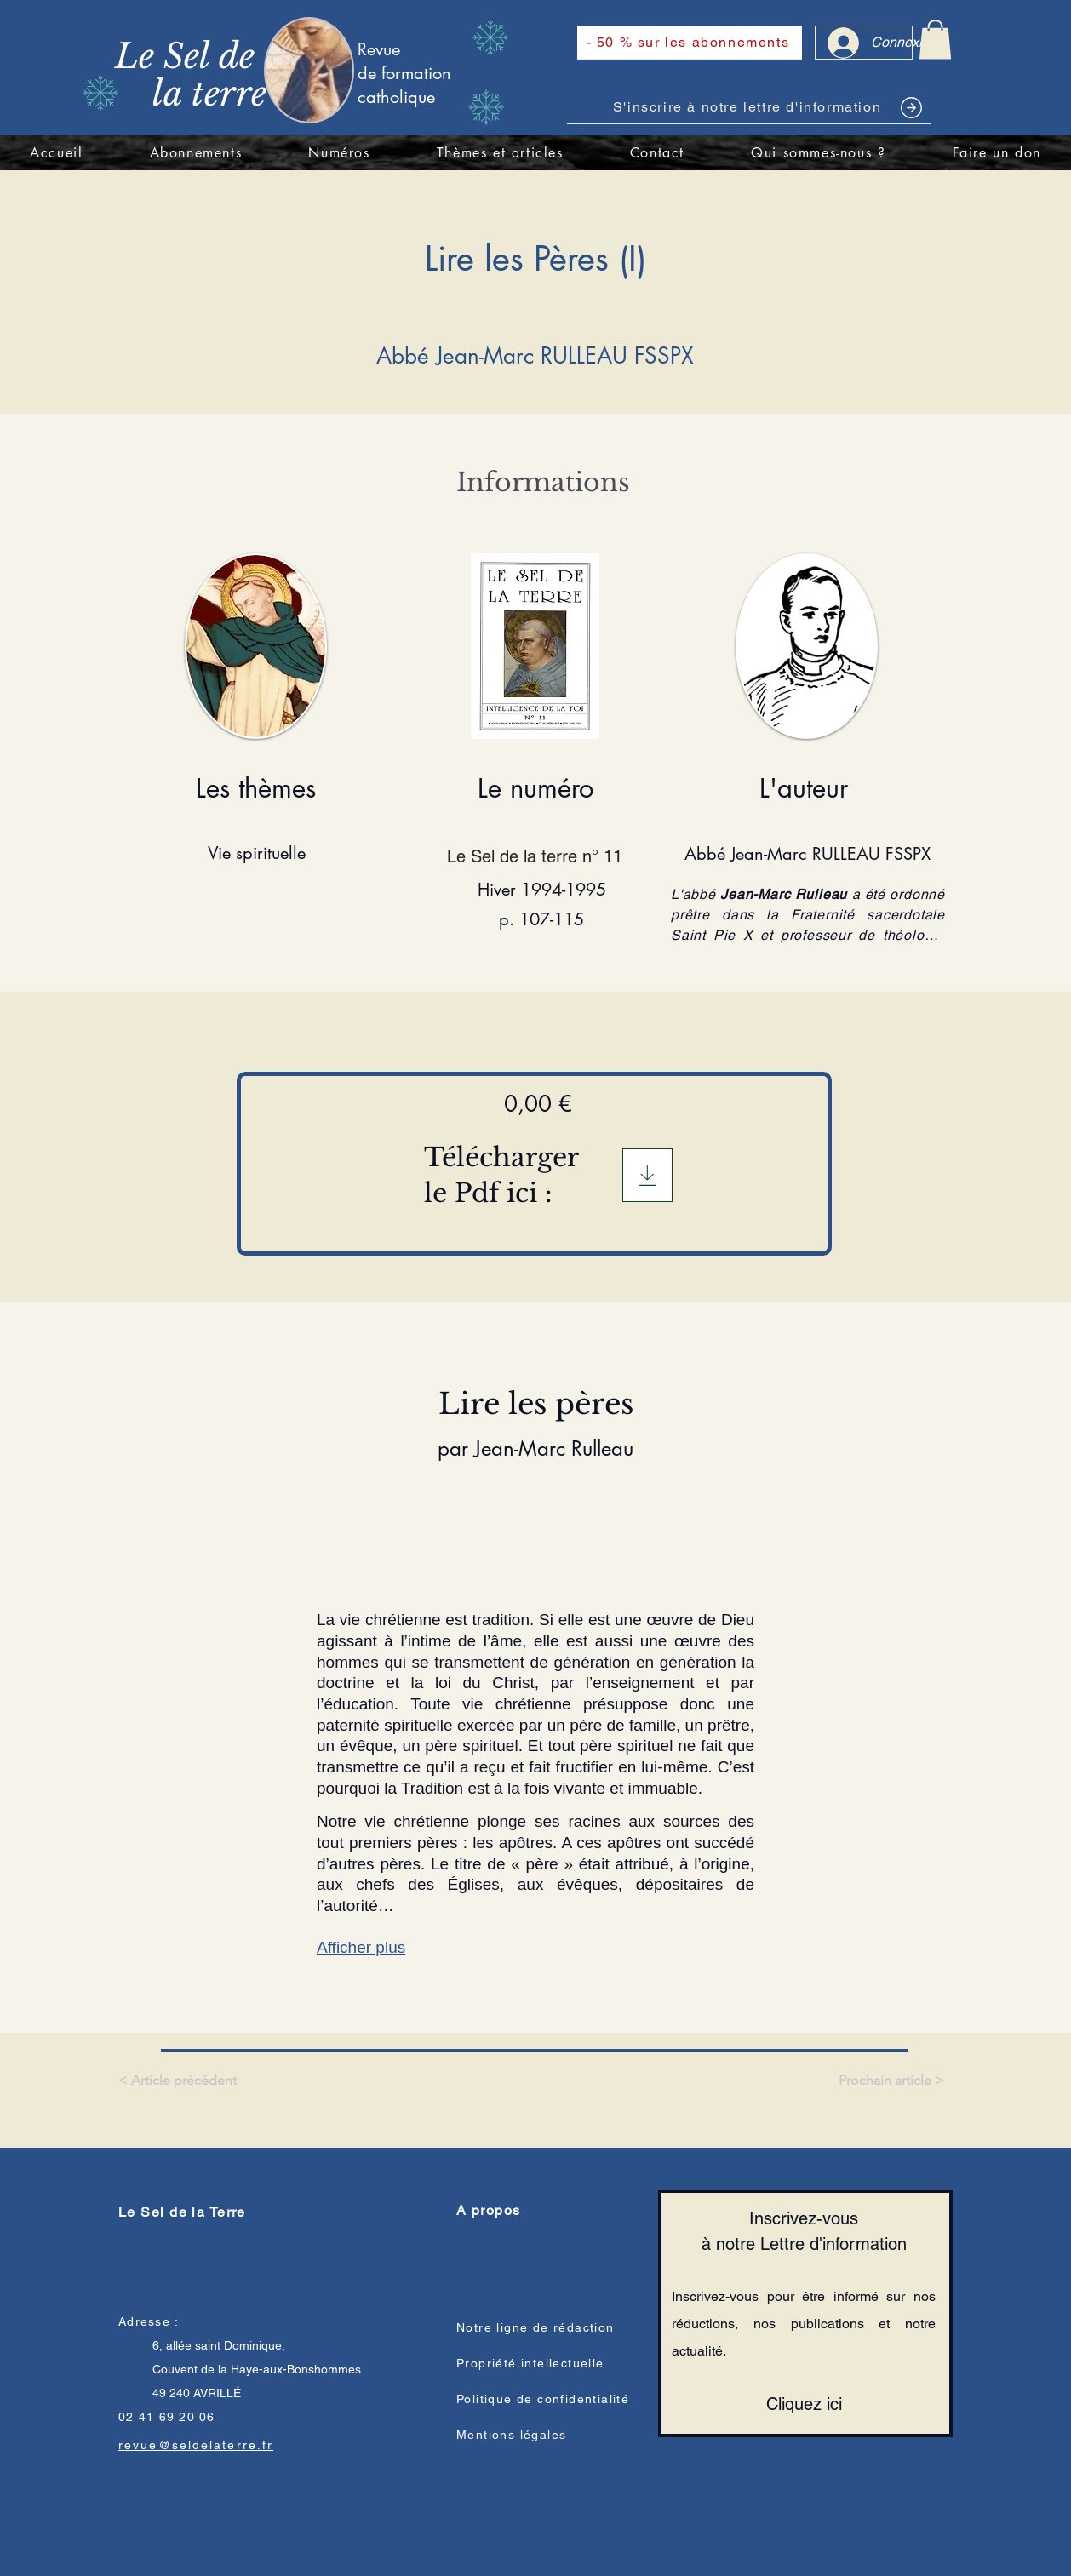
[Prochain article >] (889, 2081)
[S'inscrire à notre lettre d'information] (749, 107)
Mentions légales (511, 2434)
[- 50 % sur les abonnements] (689, 43)
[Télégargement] (647, 1175)
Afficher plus (361, 1947)
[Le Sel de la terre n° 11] (541, 856)
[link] (935, 40)
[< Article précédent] (180, 2081)
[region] (337, 69)
